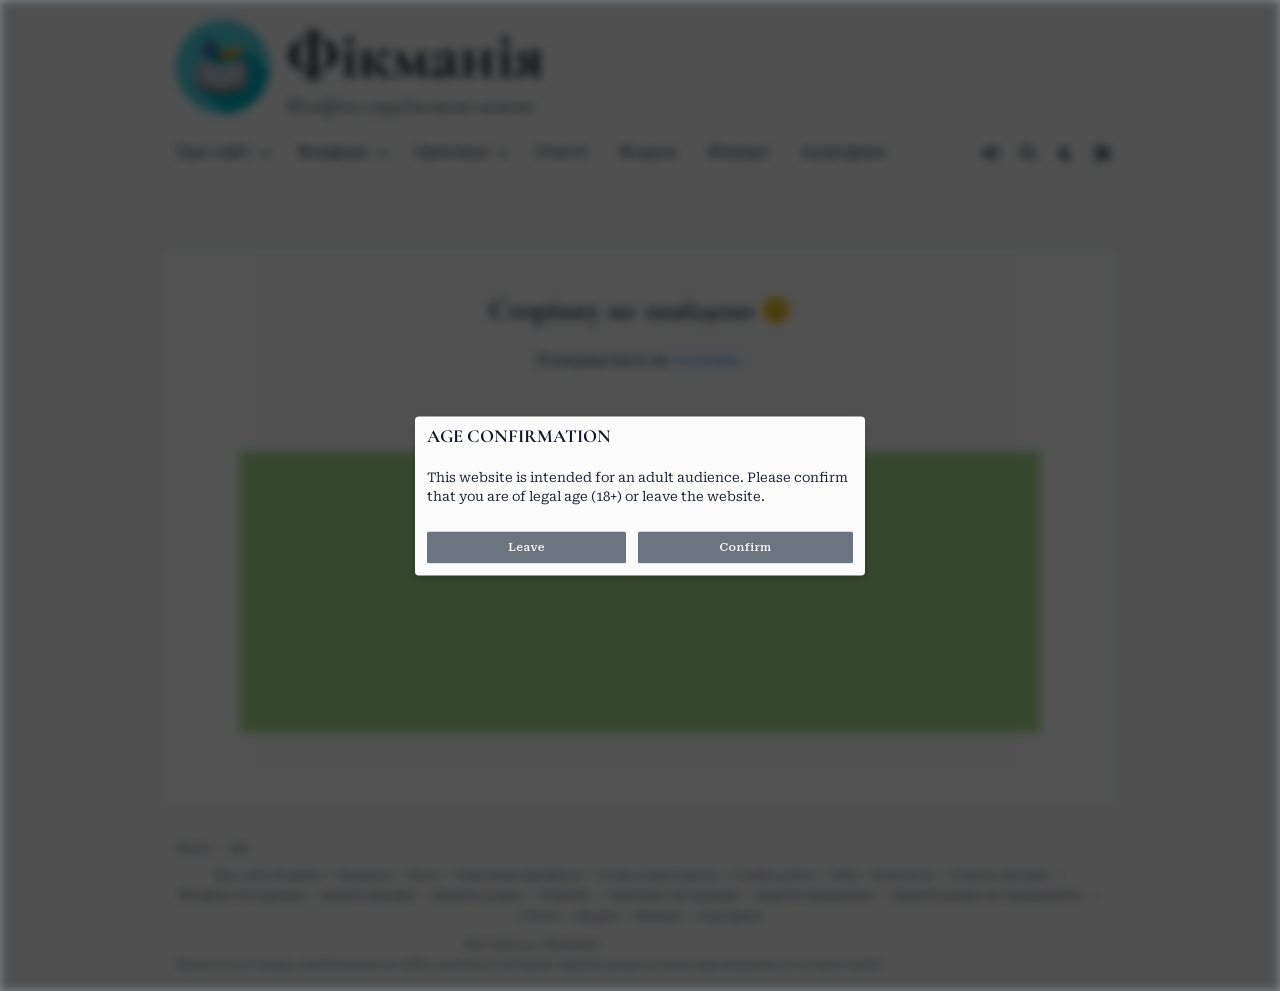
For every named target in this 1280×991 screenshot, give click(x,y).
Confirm (745, 547)
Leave (526, 547)
